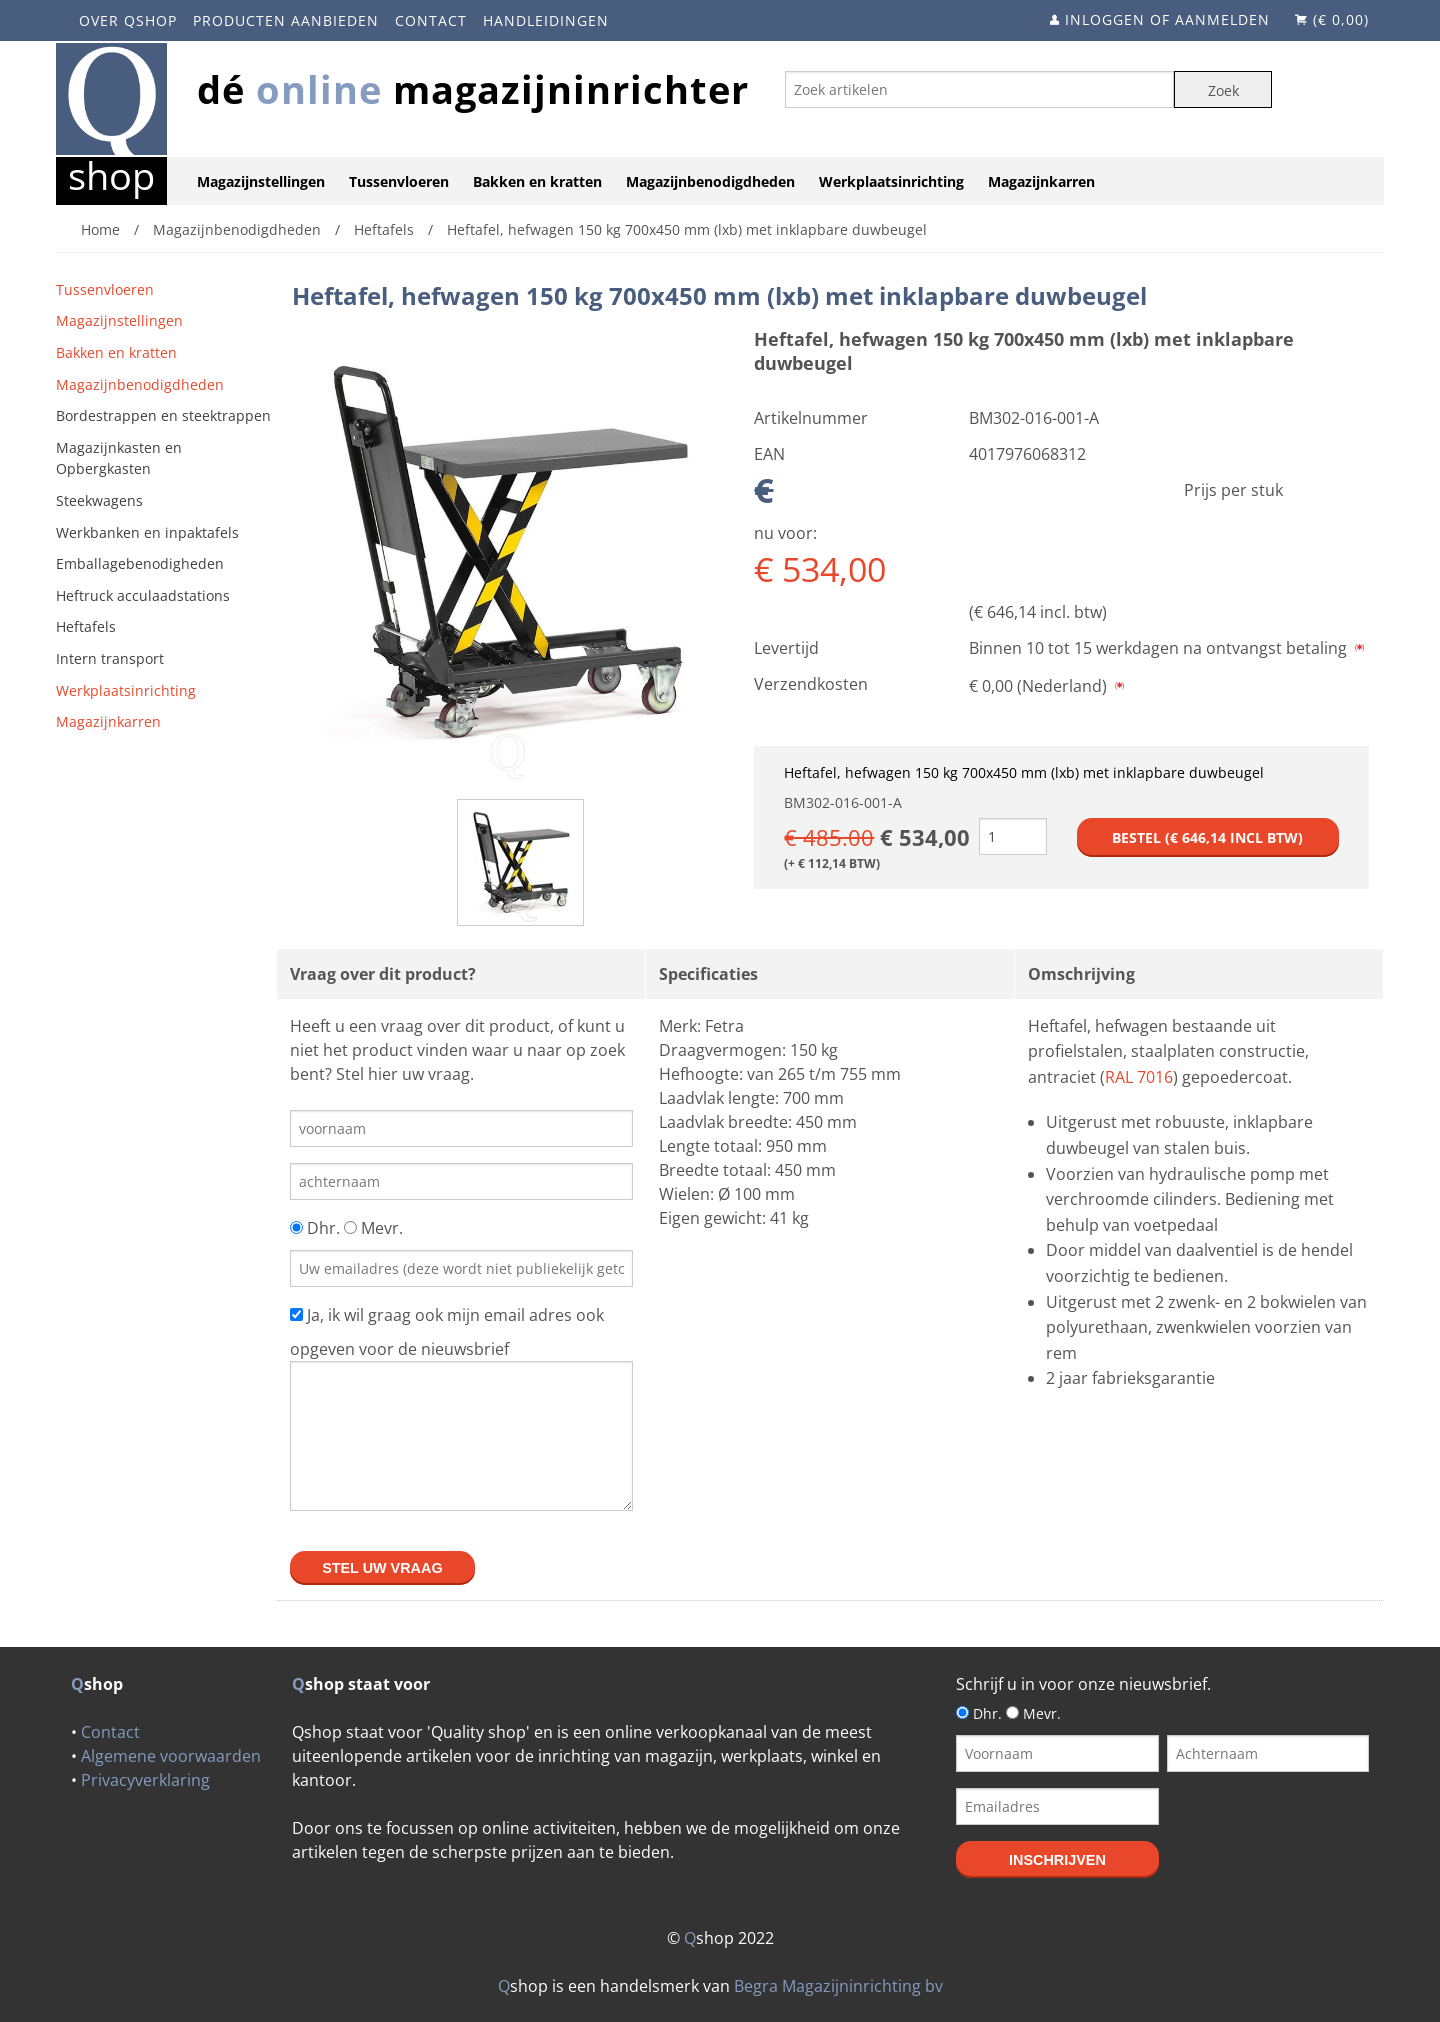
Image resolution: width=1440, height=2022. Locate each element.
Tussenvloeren (399, 181)
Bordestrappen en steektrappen (163, 415)
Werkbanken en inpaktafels (147, 532)
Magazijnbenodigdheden (710, 181)
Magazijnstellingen (261, 181)
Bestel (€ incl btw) (1207, 837)
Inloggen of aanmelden (1167, 19)
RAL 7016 (1139, 1077)
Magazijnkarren (1041, 181)
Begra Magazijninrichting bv (838, 1986)
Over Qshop (128, 20)
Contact (431, 20)
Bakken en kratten (537, 181)
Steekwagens (99, 500)
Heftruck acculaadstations (143, 595)
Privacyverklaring (145, 1780)
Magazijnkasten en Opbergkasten (119, 458)
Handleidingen (546, 20)
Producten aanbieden (286, 20)
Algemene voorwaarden (171, 1756)
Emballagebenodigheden (140, 563)
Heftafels (86, 626)
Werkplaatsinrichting (891, 181)
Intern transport (110, 658)
